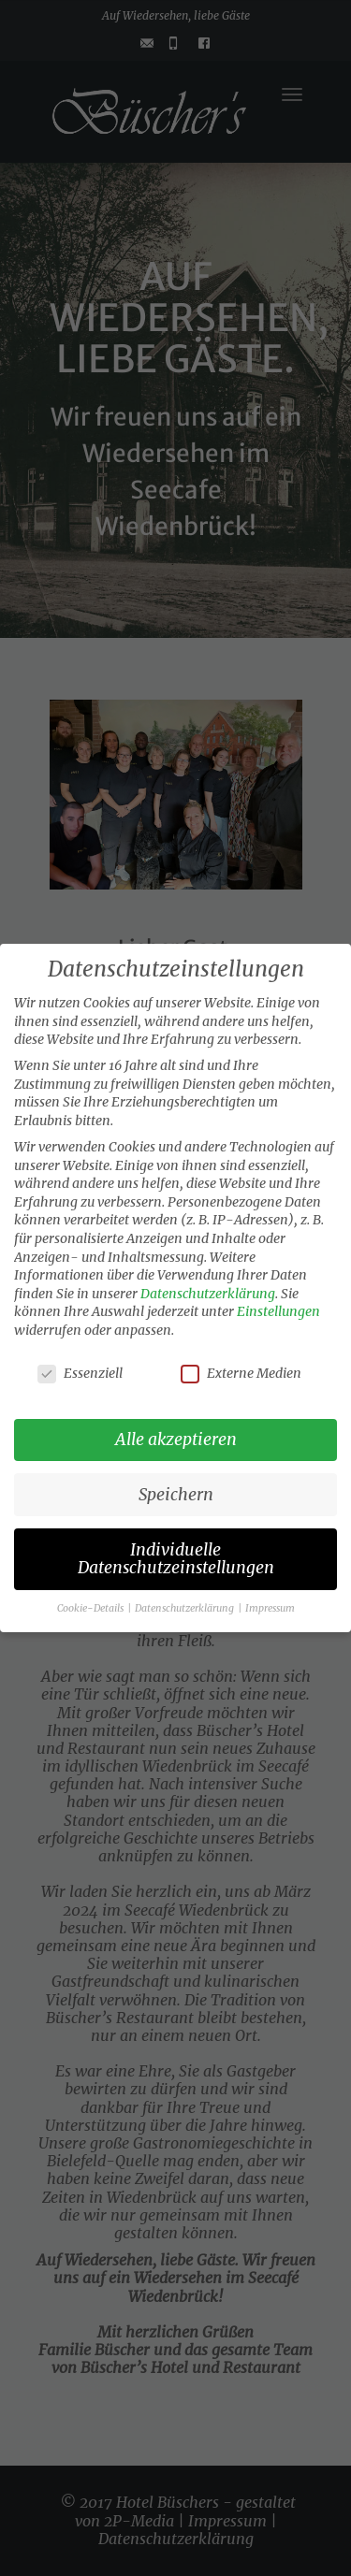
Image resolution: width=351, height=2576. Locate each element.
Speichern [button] (176, 1494)
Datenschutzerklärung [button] (185, 1608)
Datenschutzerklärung (207, 1293)
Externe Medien (241, 1373)
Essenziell (80, 1373)
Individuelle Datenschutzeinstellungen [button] (176, 1559)
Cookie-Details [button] (91, 1608)
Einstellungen (278, 1311)
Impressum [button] (270, 1608)
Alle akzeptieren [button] (176, 1439)
